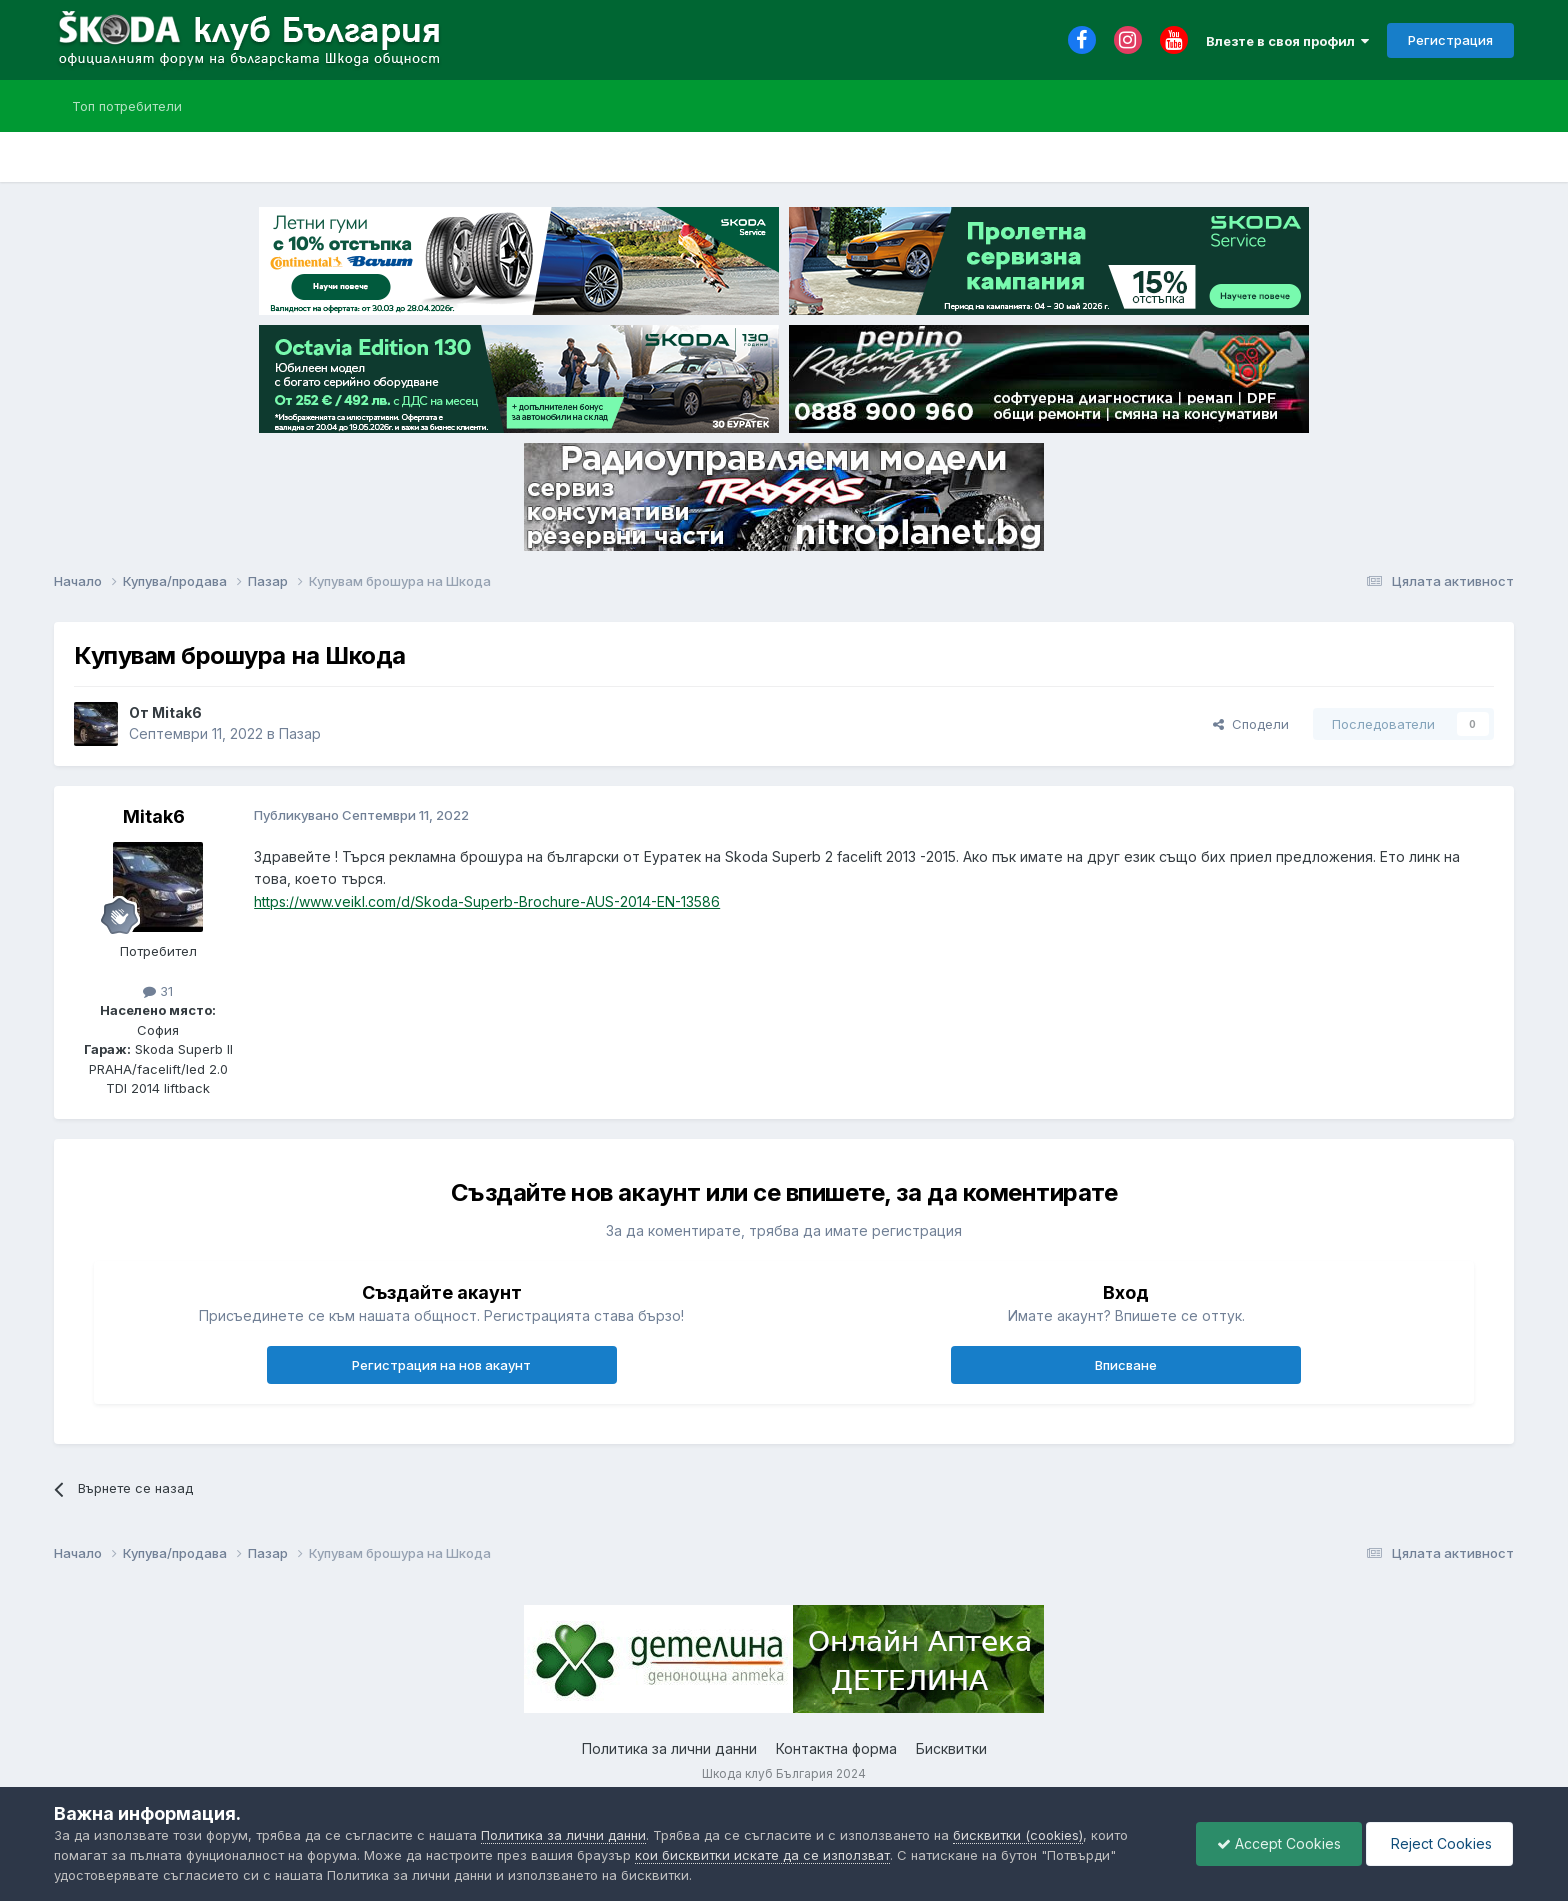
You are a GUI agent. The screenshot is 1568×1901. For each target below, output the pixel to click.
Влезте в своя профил (1287, 41)
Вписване (1126, 1365)
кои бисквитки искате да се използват (762, 1855)
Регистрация (1450, 40)
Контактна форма (836, 1748)
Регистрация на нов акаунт (441, 1365)
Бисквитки (951, 1748)
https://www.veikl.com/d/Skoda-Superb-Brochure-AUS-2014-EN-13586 (487, 901)
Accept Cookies (1279, 1843)
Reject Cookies (1439, 1843)
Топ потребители (127, 106)
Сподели (1251, 724)
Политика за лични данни (669, 1748)
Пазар (300, 733)
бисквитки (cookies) (1018, 1835)
